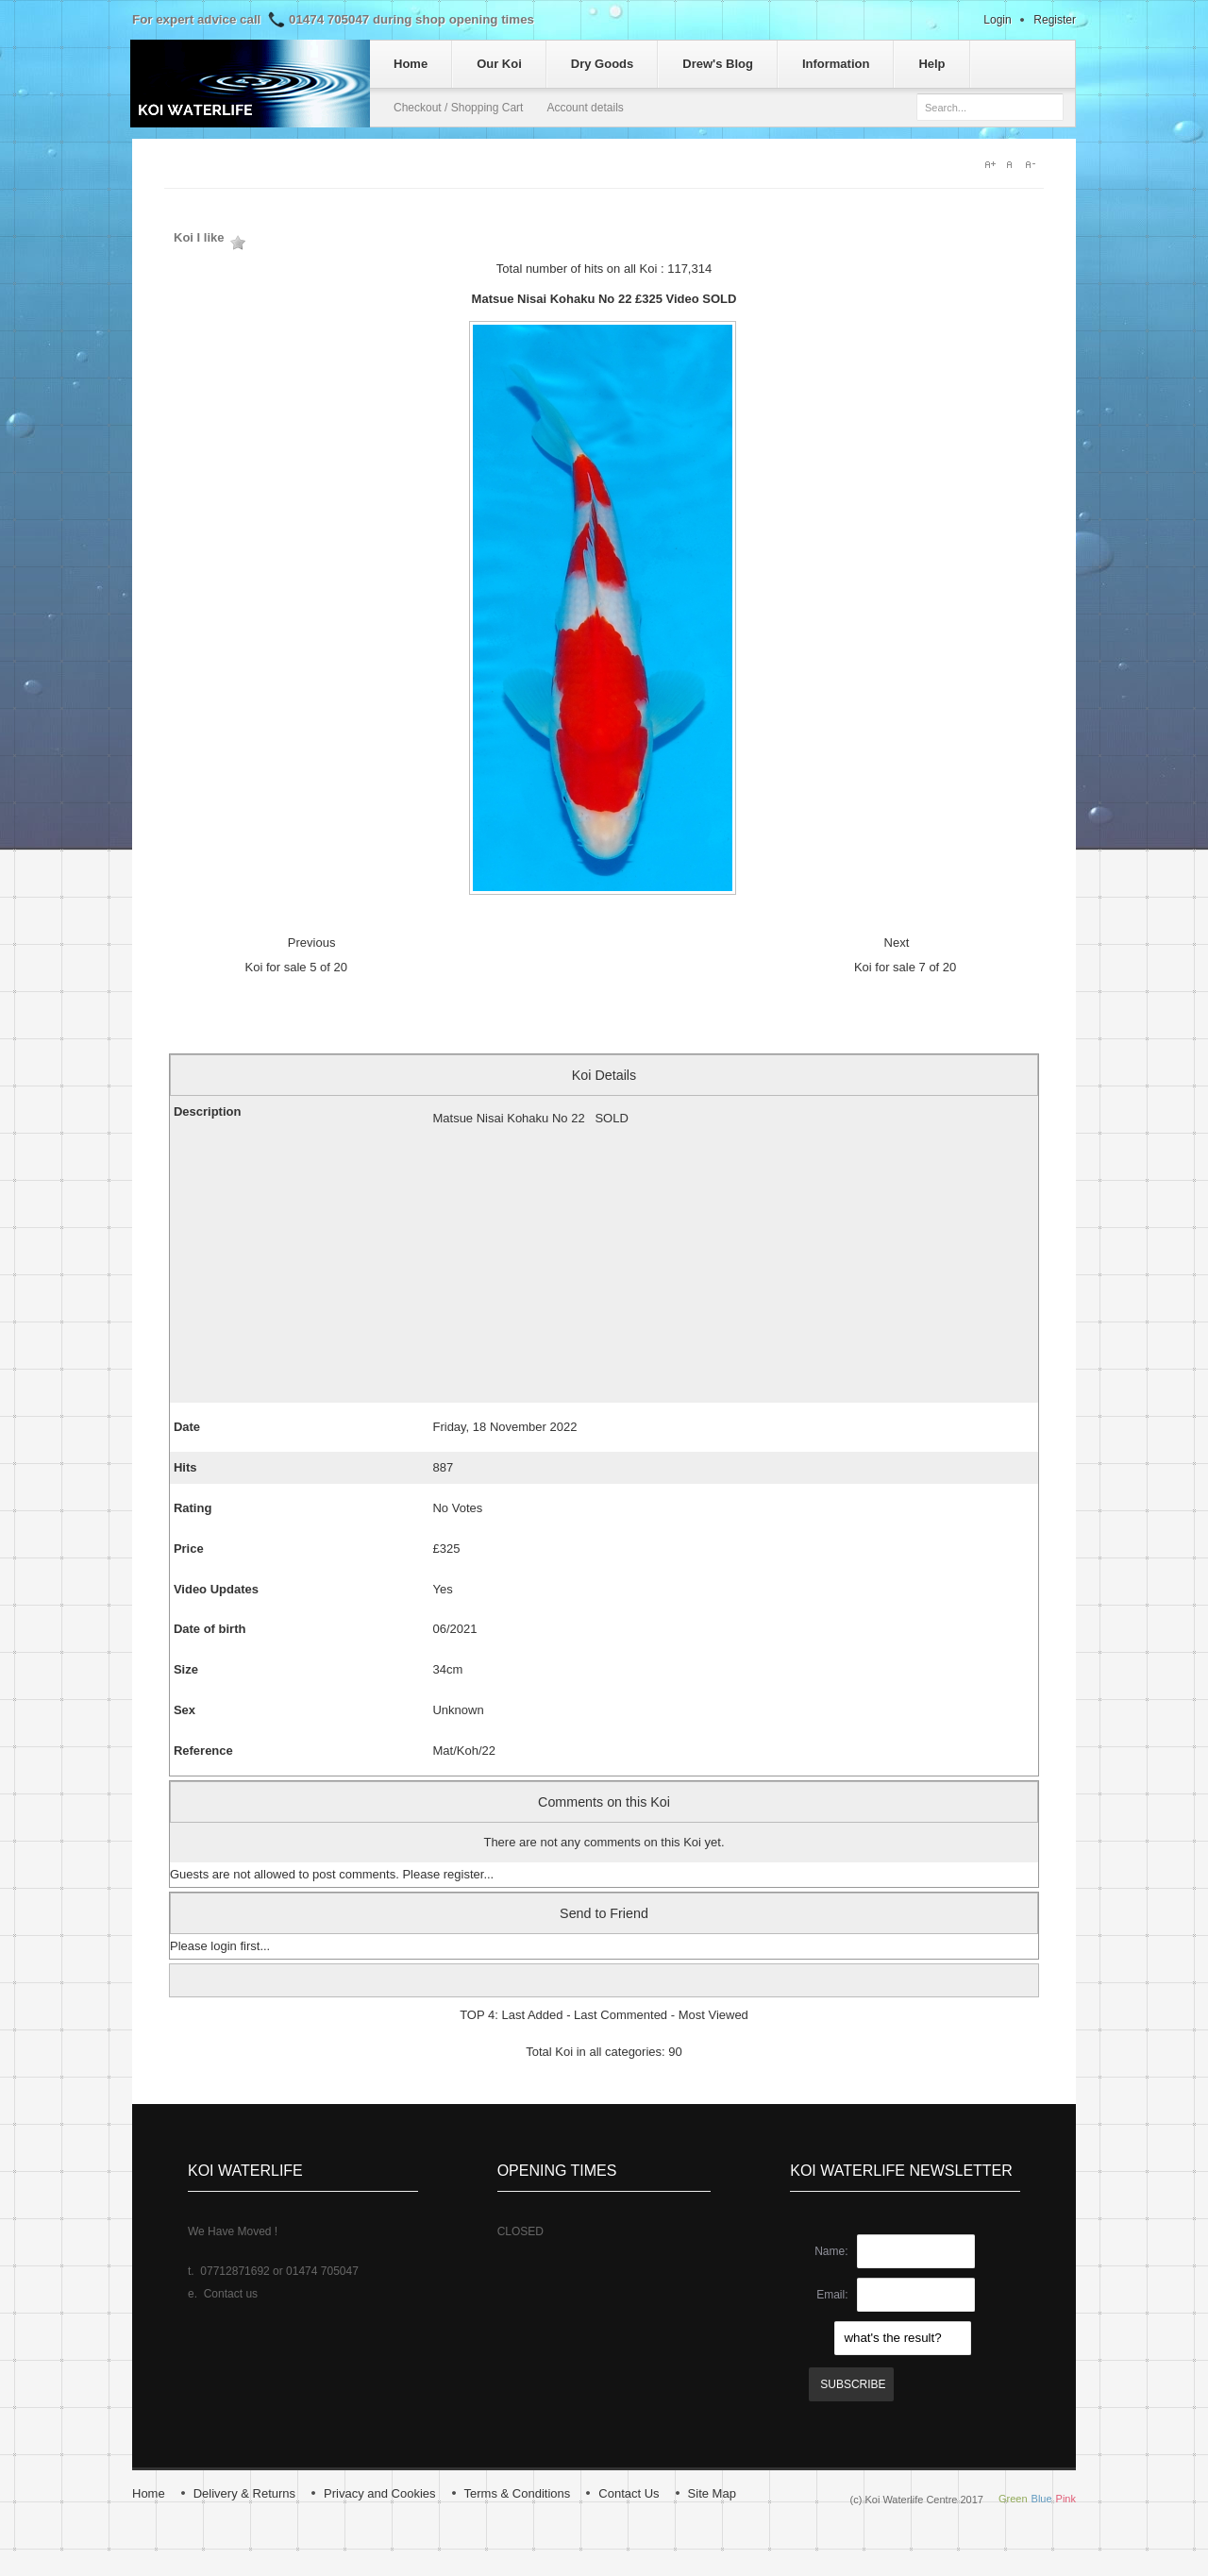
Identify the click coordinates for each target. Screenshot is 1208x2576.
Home (148, 2493)
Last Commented (620, 2015)
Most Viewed (713, 2015)
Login (997, 19)
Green (1013, 2498)
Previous (312, 942)
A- (1034, 164)
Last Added (531, 2015)
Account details (584, 107)
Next (897, 942)
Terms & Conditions (517, 2493)
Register (1054, 19)
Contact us (231, 2293)
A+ (991, 164)
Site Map (712, 2493)
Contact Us (628, 2493)
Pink (1066, 2498)
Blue (1042, 2498)
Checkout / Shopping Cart (458, 107)
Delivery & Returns (244, 2493)
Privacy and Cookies (380, 2493)
